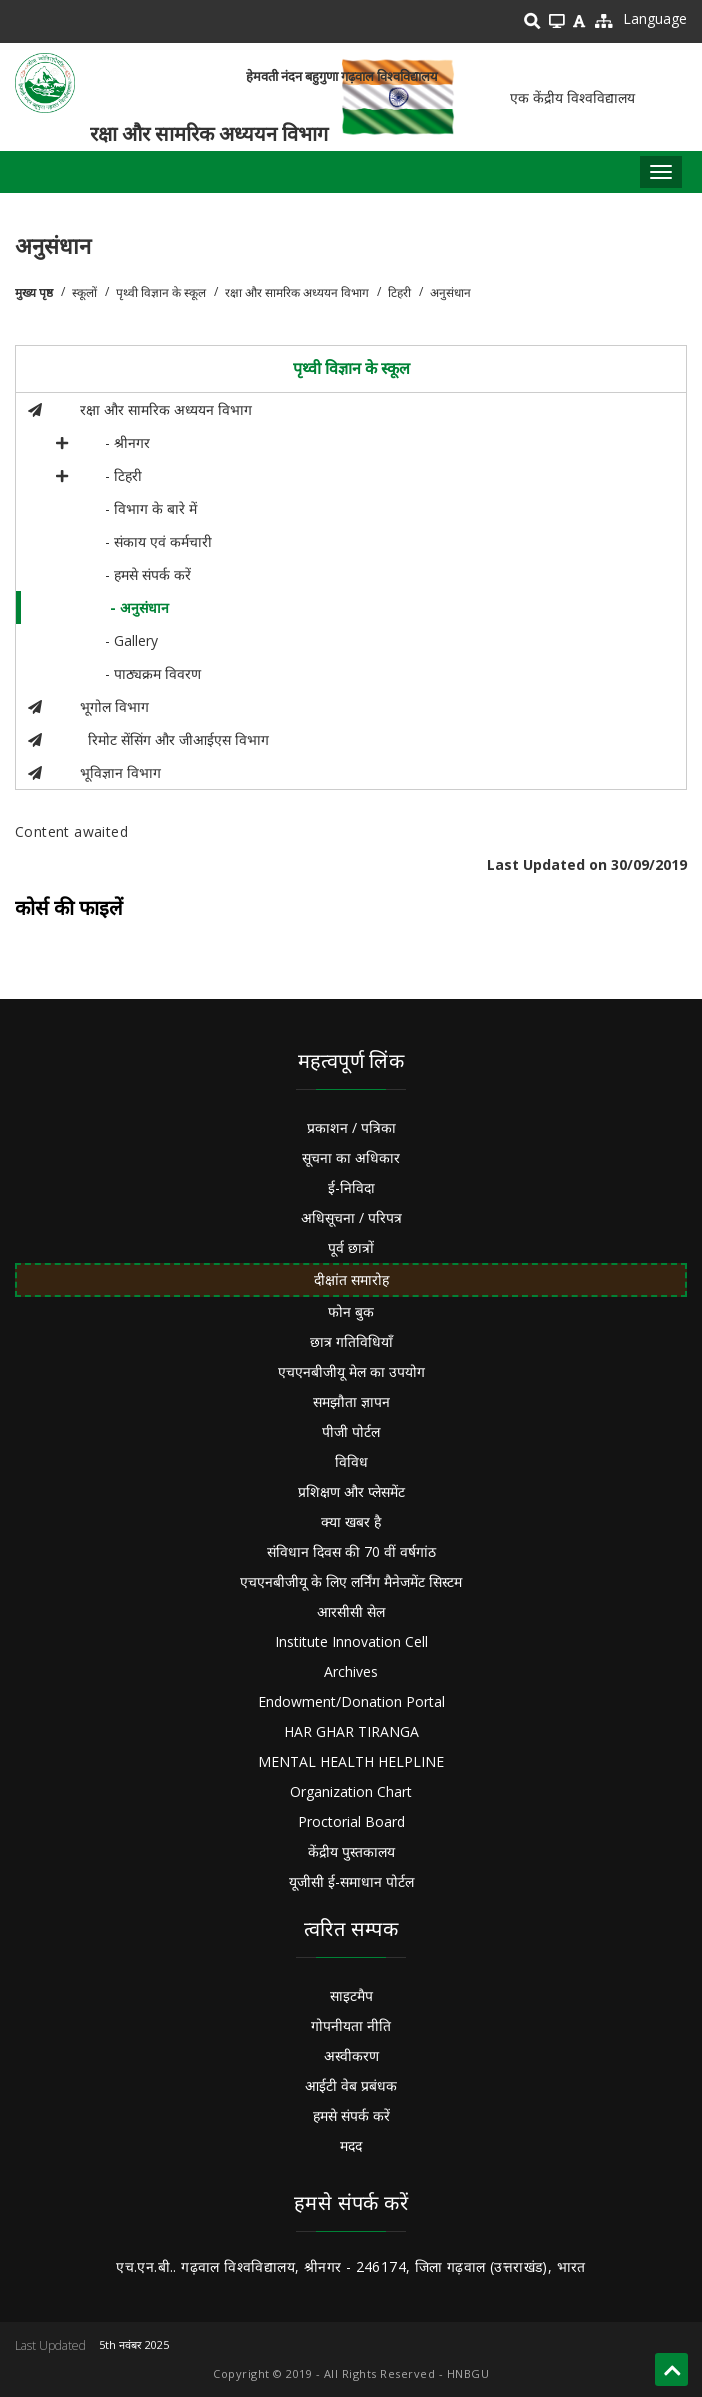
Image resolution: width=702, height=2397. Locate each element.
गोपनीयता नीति (351, 2025)
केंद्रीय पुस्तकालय (351, 1851)
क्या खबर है (351, 1521)
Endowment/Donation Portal (351, 1701)
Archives (351, 1671)
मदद (351, 2145)
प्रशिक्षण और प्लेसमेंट (351, 1491)
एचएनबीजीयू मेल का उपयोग (351, 1371)
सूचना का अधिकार (351, 1157)
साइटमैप (351, 1995)
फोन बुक (351, 1311)
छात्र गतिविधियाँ (351, 1341)
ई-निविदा (351, 1187)
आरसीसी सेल (351, 1611)
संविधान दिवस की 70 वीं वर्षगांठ (351, 1551)
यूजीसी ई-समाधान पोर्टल (351, 1881)
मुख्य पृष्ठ (34, 292)
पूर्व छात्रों (351, 1247)
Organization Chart (351, 1791)
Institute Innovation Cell (351, 1641)
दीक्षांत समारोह (351, 1279)
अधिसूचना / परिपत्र (351, 1217)
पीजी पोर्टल (351, 1431)
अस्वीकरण (351, 2055)
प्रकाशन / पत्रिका (351, 1127)
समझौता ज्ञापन (351, 1401)
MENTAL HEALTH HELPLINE (351, 1761)
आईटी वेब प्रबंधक (351, 2085)
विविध (351, 1461)
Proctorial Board (351, 1821)
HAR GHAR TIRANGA (351, 1731)
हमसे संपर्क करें (351, 2115)
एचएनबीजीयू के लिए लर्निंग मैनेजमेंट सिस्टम (351, 1581)
